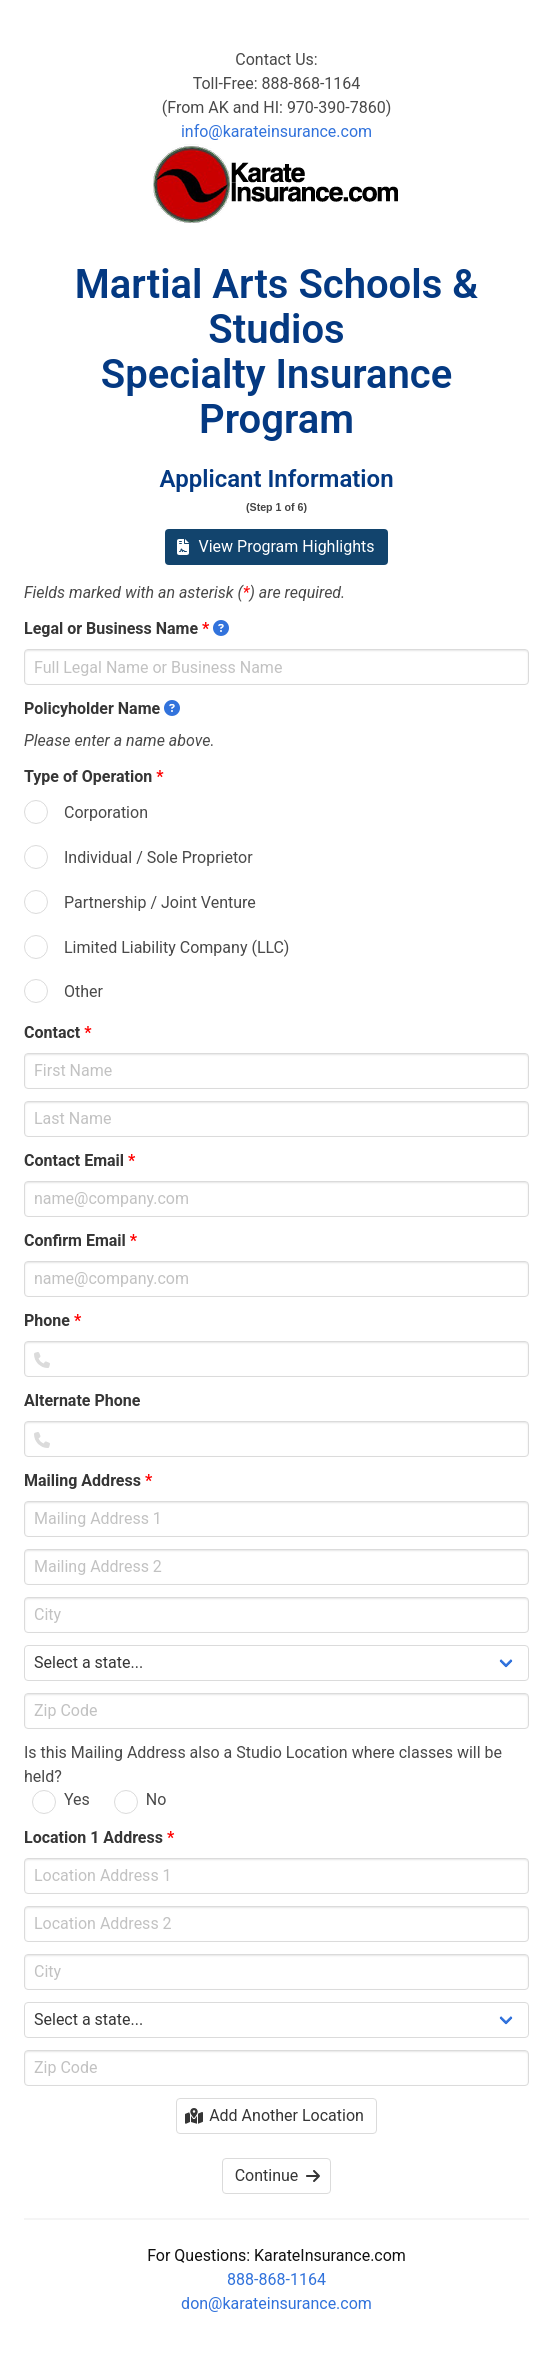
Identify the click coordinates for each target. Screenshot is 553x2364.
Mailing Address (88, 1480)
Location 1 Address (99, 1837)
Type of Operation (93, 776)
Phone (52, 1320)
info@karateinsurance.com (276, 131)
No (156, 1799)
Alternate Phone (88, 1400)
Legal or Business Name (126, 628)
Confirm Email (80, 1240)
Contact (57, 1032)
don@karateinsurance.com (276, 2303)
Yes (77, 1799)
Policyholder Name (102, 708)
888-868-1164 (276, 2279)
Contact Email (79, 1160)
